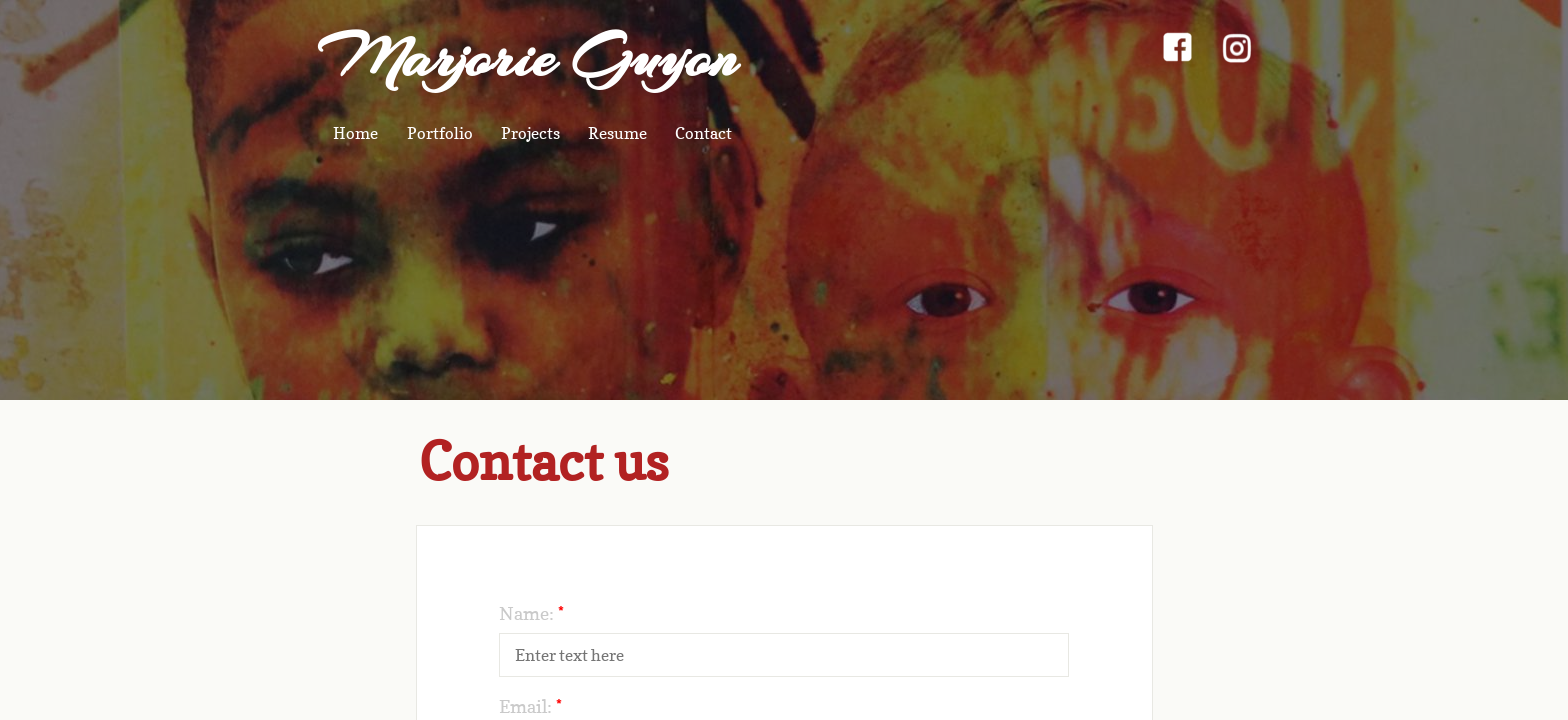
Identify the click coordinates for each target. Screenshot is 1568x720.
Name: (531, 613)
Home (355, 133)
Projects (530, 133)
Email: (530, 706)
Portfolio (440, 133)
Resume (617, 133)
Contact (703, 133)
